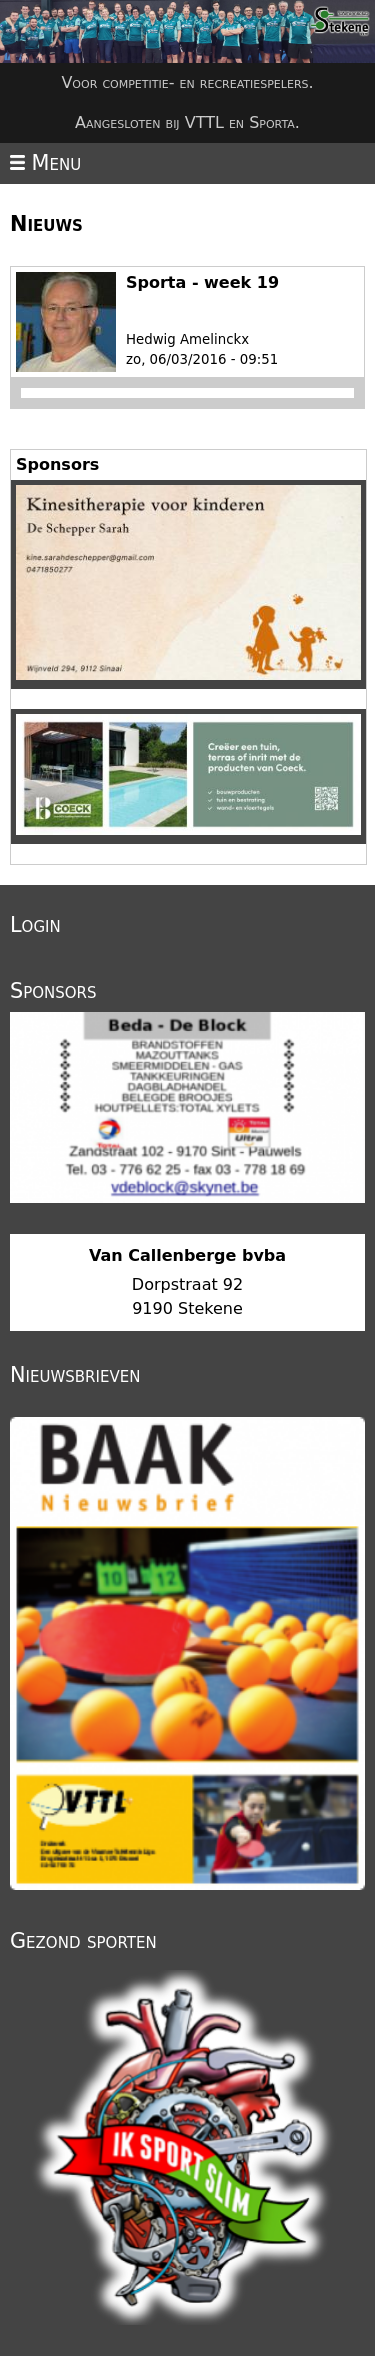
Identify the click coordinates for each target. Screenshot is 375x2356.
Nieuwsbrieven (75, 1375)
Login (35, 925)
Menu (45, 163)
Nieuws (46, 224)
